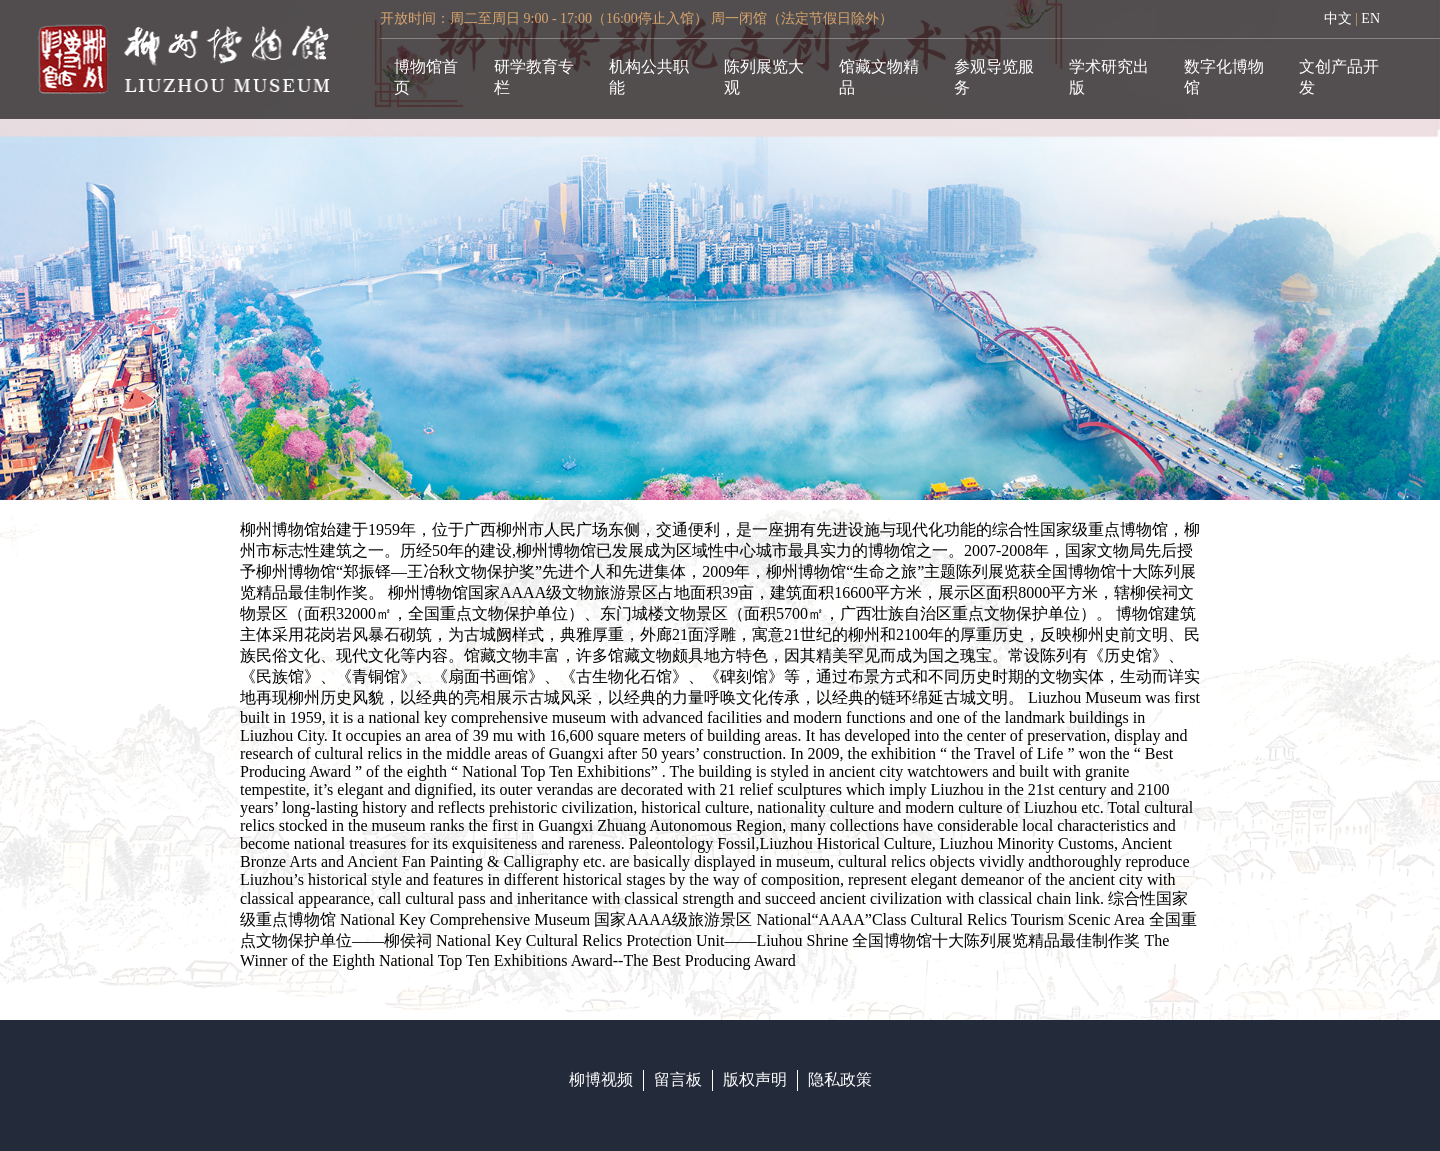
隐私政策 (840, 1079)
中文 (1338, 18)
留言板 (678, 1079)
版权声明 (755, 1079)
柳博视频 (601, 1079)
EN (1370, 18)
